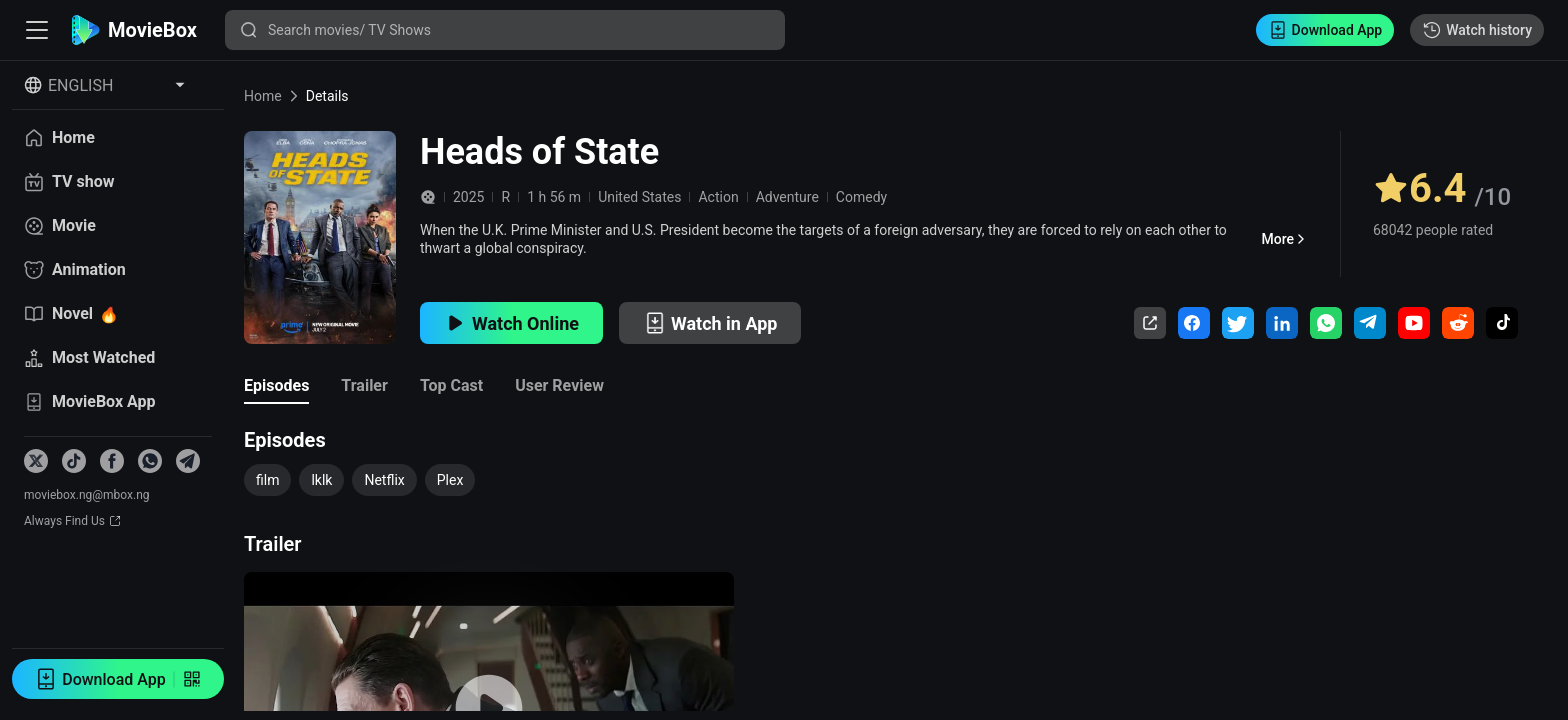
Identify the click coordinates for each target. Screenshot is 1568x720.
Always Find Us (72, 521)
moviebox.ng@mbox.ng (87, 495)
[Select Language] (105, 85)
